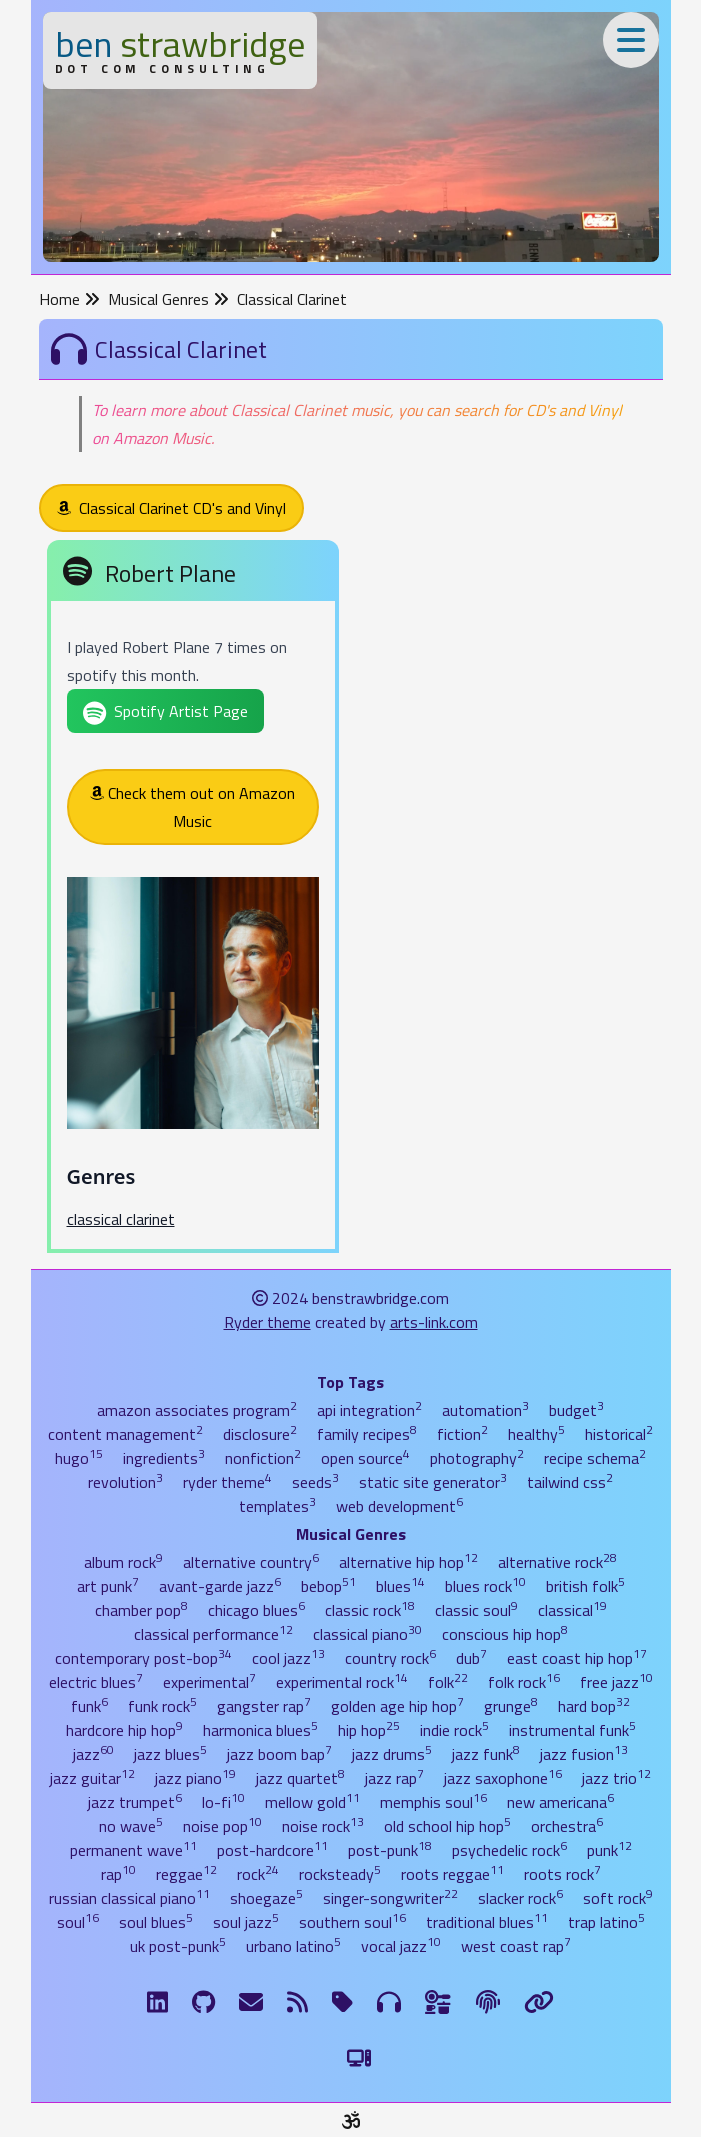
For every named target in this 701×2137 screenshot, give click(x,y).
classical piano (367, 1634)
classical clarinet (121, 1219)
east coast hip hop (577, 1658)
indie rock (454, 1730)
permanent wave (133, 1850)
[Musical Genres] (389, 2002)
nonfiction (263, 1458)
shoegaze (266, 1898)
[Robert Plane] (193, 900)
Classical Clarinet (292, 299)
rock (258, 1874)
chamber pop (141, 1610)
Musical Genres (168, 299)
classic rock (370, 1610)
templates (277, 1506)
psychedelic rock (509, 1850)
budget (576, 1410)
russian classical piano (129, 1898)
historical (619, 1434)
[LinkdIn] (157, 2002)
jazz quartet (300, 1778)
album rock (123, 1562)
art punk (108, 1586)
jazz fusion (584, 1754)
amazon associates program (197, 1410)
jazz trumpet (135, 1802)
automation (485, 1410)
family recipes (367, 1434)
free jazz (616, 1682)
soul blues (156, 1922)
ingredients (164, 1458)
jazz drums (392, 1754)
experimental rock (342, 1682)
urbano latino (293, 1946)
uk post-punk (178, 1946)
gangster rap (264, 1706)
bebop (328, 1586)
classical (572, 1610)
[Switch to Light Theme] (359, 2058)
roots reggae (452, 1874)
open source (365, 1458)
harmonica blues (260, 1730)
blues (400, 1586)
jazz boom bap (279, 1754)
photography (477, 1458)
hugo (79, 1458)
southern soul (352, 1922)
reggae (186, 1874)
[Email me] (251, 2002)
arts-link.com (434, 1322)
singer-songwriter (390, 1898)
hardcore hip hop (124, 1730)
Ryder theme (267, 1322)
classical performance (213, 1634)
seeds (315, 1482)
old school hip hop (447, 1826)
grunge (511, 1706)
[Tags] (342, 2002)
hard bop (594, 1706)
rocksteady (340, 1874)
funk (89, 1706)
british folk (585, 1586)
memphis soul (433, 1802)
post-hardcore (272, 1850)
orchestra (567, 1826)
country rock (390, 1658)
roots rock (562, 1874)
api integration (369, 1410)
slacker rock (520, 1898)
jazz (93, 1754)
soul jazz (246, 1922)
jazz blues (170, 1754)
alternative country (251, 1562)
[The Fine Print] (488, 2002)
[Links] (539, 2002)
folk (448, 1682)
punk (609, 1850)
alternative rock (557, 1562)
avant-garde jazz (220, 1586)
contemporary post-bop (143, 1658)
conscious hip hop (505, 1634)
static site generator (433, 1482)
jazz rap (394, 1778)
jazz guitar (92, 1778)
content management (125, 1434)
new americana (560, 1802)
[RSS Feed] (297, 2002)
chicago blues (256, 1610)
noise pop (222, 1826)
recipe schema (595, 1458)
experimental (209, 1682)
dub (471, 1658)
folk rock (524, 1682)
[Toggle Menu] (631, 40)
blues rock (485, 1586)
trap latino (606, 1922)
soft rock (618, 1898)
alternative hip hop (408, 1562)
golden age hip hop (397, 1706)
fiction (462, 1434)
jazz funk (486, 1754)
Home (69, 299)
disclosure (260, 1434)
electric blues (96, 1682)
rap (118, 1874)
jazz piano (195, 1778)
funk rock (162, 1706)
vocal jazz (401, 1946)
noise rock (323, 1826)
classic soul (476, 1610)
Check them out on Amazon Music (192, 807)
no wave (131, 1826)
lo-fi (223, 1802)
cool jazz (288, 1658)
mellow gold (312, 1802)
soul (78, 1922)
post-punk (390, 1850)
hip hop (369, 1730)
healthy (536, 1434)
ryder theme (227, 1482)
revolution (125, 1482)
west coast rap (516, 1946)
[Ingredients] (438, 2002)
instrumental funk (572, 1730)
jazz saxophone (503, 1778)
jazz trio (616, 1778)
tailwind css (570, 1482)
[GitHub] (203, 2002)
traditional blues (487, 1922)
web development (399, 1506)
